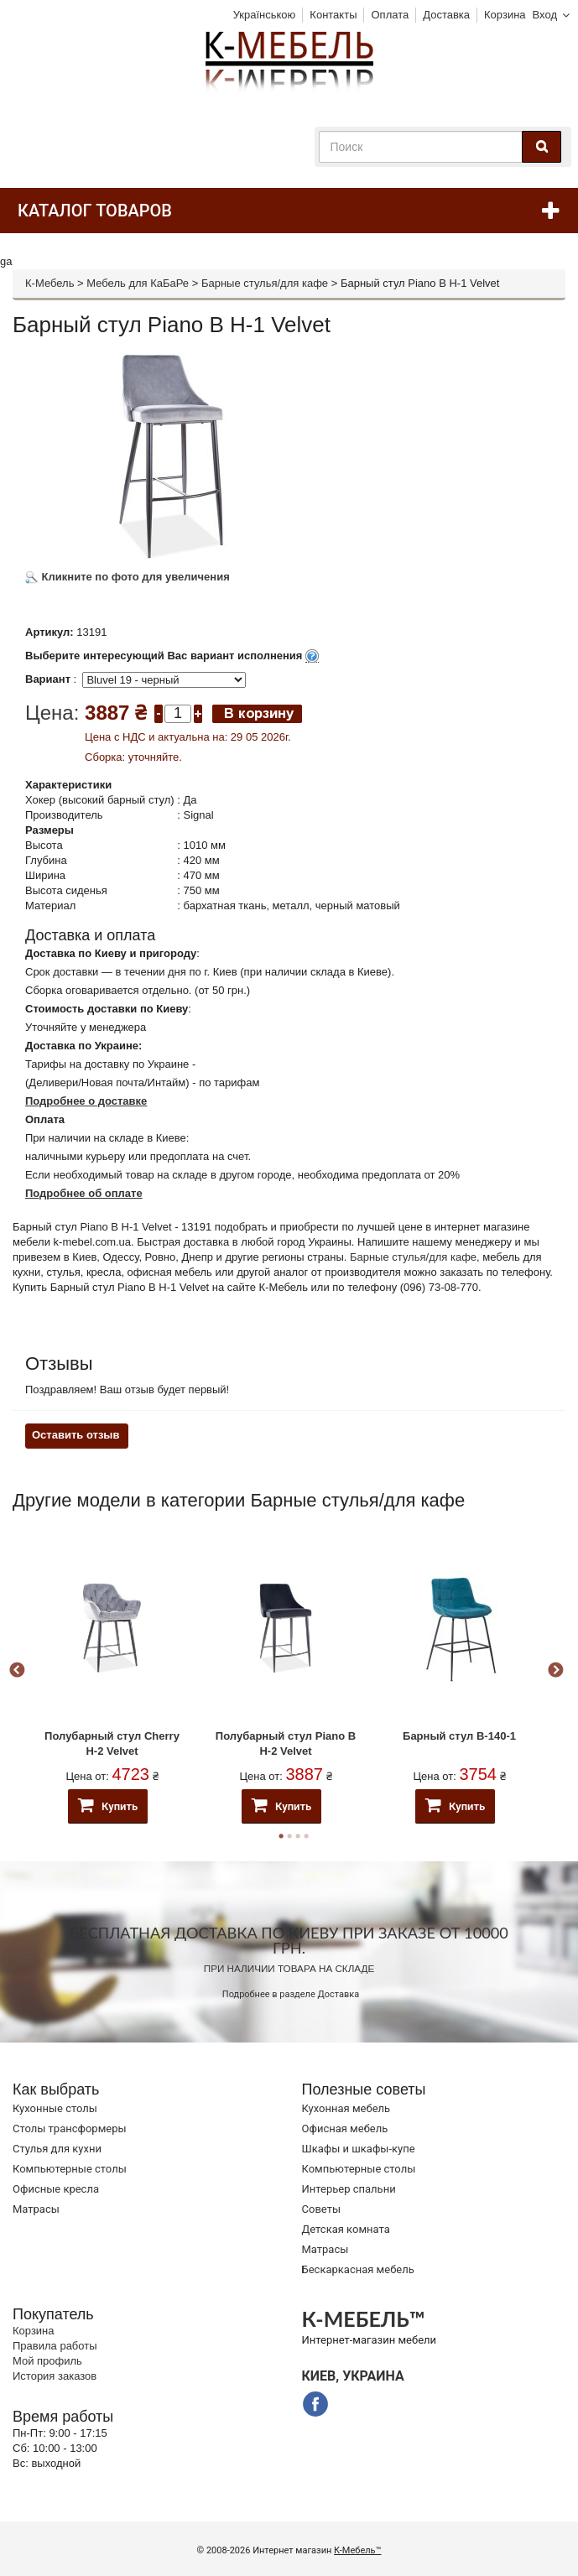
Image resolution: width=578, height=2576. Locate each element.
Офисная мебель (345, 2128)
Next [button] (555, 1671)
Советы (321, 2209)
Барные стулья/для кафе (264, 283)
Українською (264, 14)
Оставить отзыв (75, 1435)
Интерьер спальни (349, 2189)
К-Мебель (49, 283)
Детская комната (346, 2229)
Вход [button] (545, 14)
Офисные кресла (56, 2189)
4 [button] (306, 1836)
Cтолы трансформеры (70, 2128)
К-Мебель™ (357, 2550)
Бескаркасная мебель (358, 2269)
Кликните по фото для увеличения (127, 576)
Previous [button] (16, 1671)
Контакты (333, 14)
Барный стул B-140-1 (459, 1736)
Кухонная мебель (346, 2108)
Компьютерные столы (70, 2168)
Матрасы (36, 2209)
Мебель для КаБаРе (137, 283)
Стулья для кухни (57, 2148)
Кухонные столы (55, 2108)
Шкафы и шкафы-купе (358, 2148)
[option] (112, 1671)
